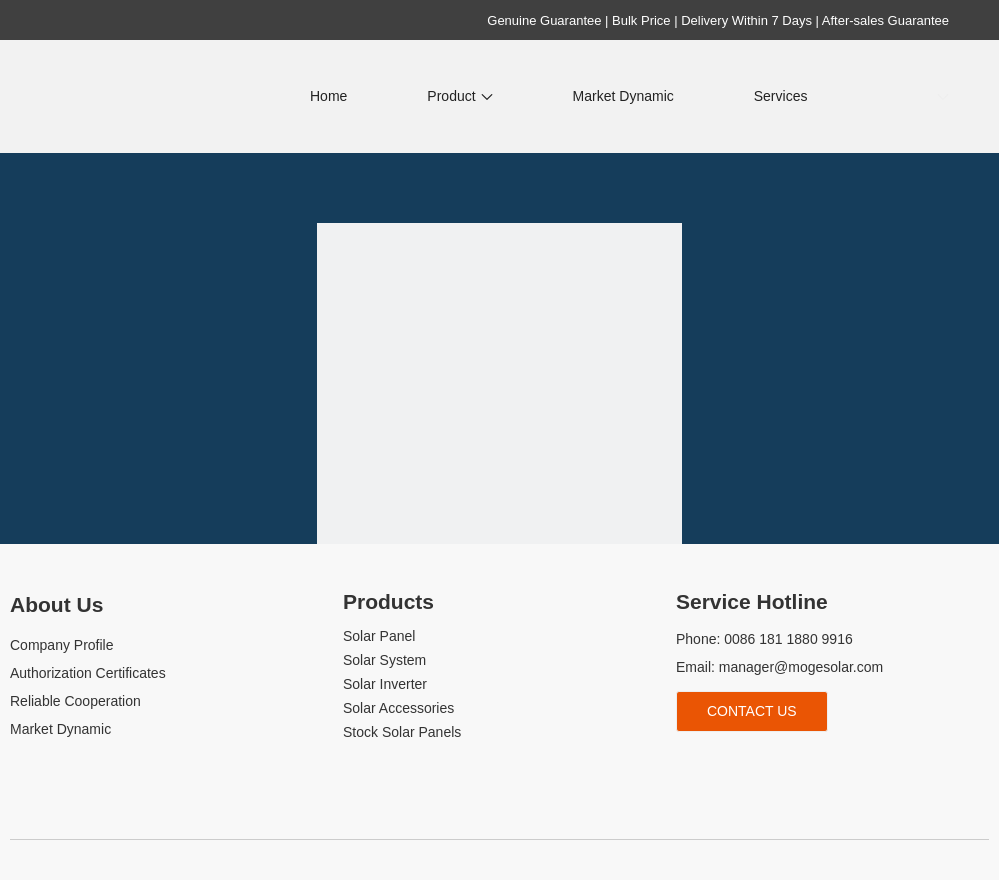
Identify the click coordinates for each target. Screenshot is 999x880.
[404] (499, 405)
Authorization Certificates (88, 673)
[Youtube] (755, 764)
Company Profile (62, 645)
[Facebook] (688, 764)
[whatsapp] (822, 764)
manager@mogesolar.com (801, 667)
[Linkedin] (722, 764)
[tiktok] (789, 764)
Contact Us (752, 711)
